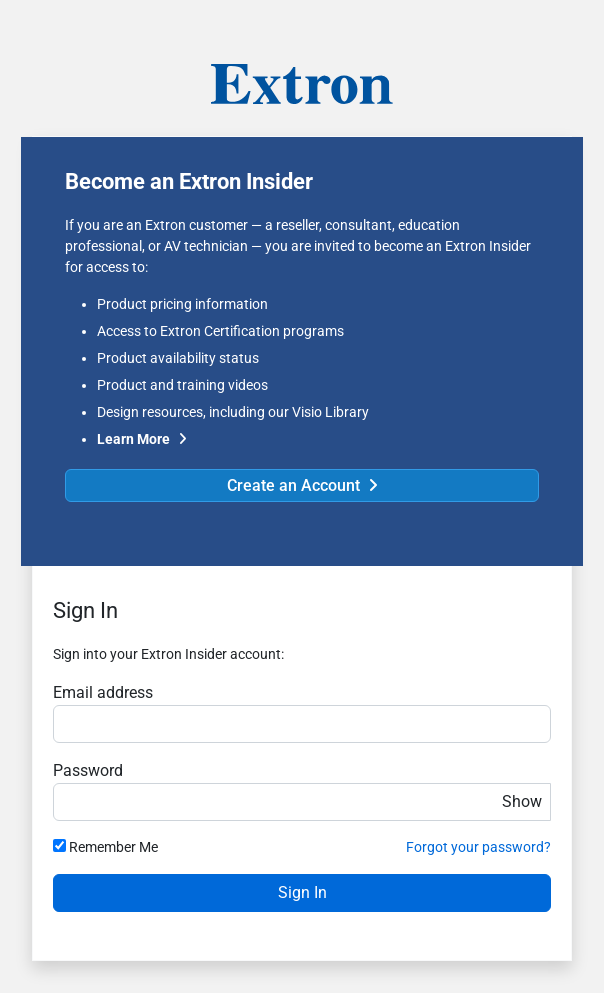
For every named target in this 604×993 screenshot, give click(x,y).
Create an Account (293, 485)
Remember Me (113, 847)
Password (88, 770)
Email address (103, 692)
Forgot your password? (478, 847)
